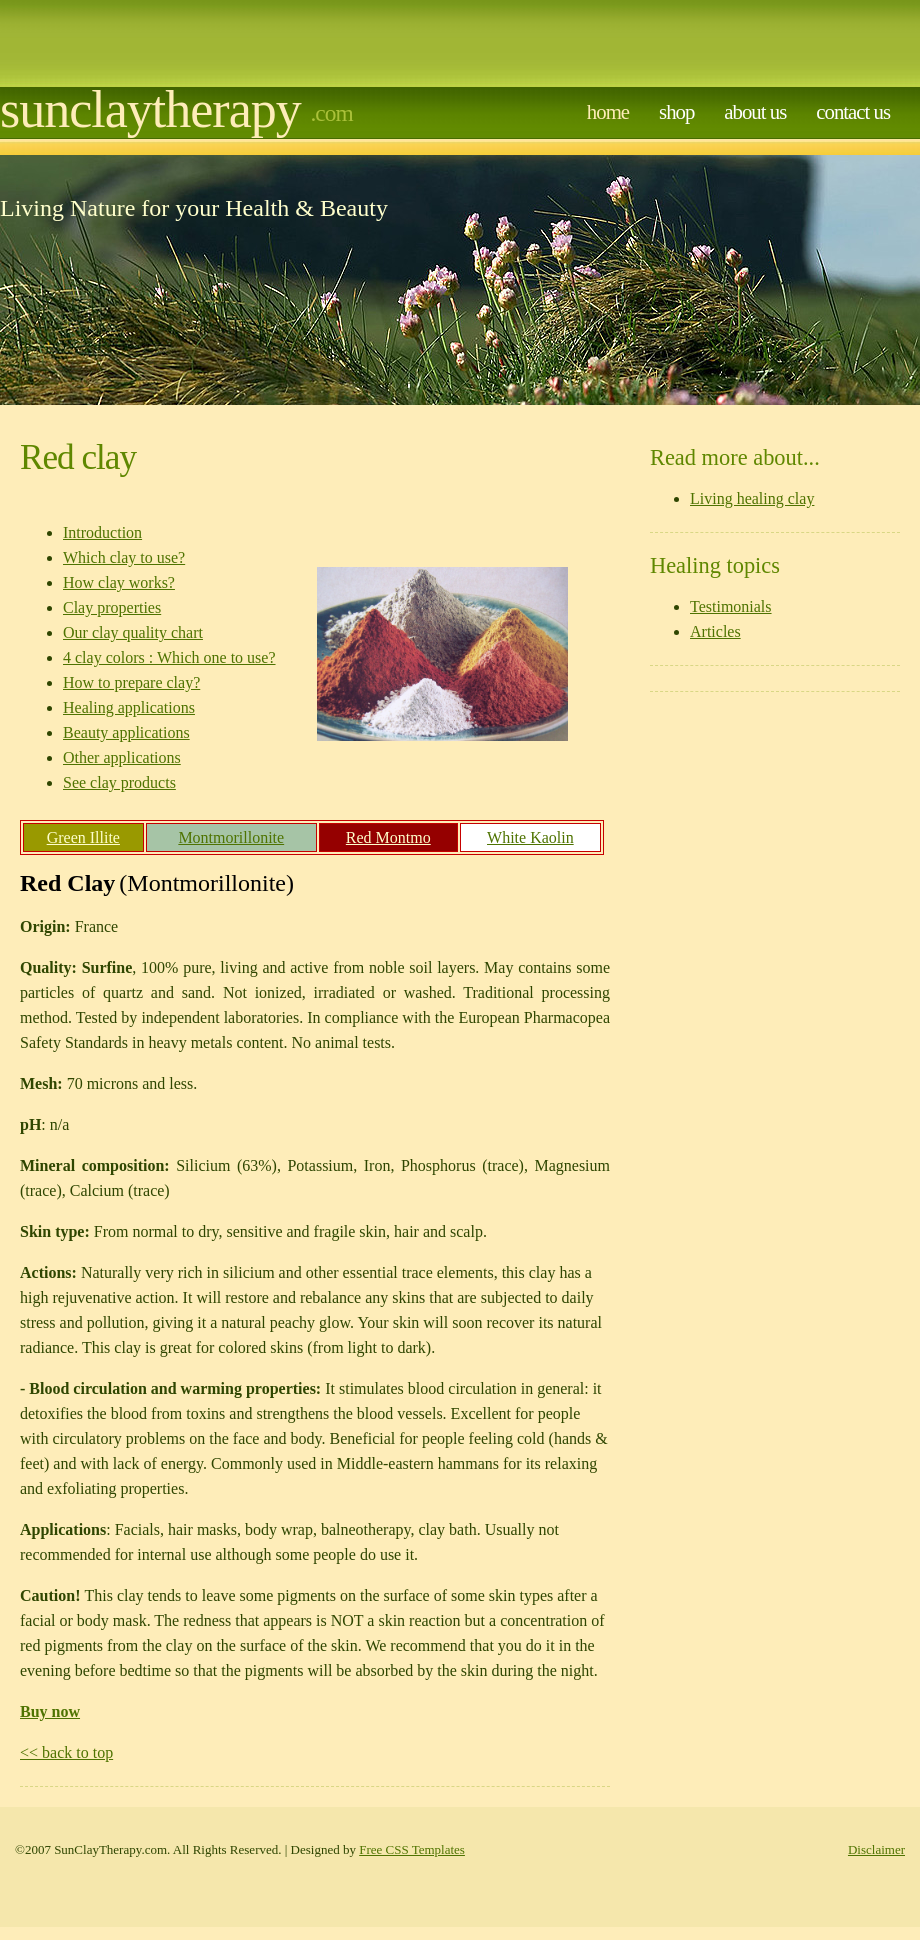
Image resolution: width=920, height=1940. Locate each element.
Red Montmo (388, 837)
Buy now (50, 1711)
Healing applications (129, 707)
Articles (715, 631)
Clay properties (112, 607)
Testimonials (731, 606)
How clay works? (119, 582)
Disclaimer (876, 1849)
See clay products (119, 782)
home (608, 111)
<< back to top (66, 1752)
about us (755, 111)
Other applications (122, 757)
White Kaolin (530, 837)
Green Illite (83, 837)
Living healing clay (752, 498)
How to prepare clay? (131, 682)
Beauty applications (126, 732)
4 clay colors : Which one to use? (169, 657)
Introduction (102, 532)
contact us (853, 111)
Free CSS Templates (412, 1849)
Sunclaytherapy (150, 109)
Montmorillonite (231, 837)
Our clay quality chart (133, 632)
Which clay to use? (124, 557)
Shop (676, 111)
